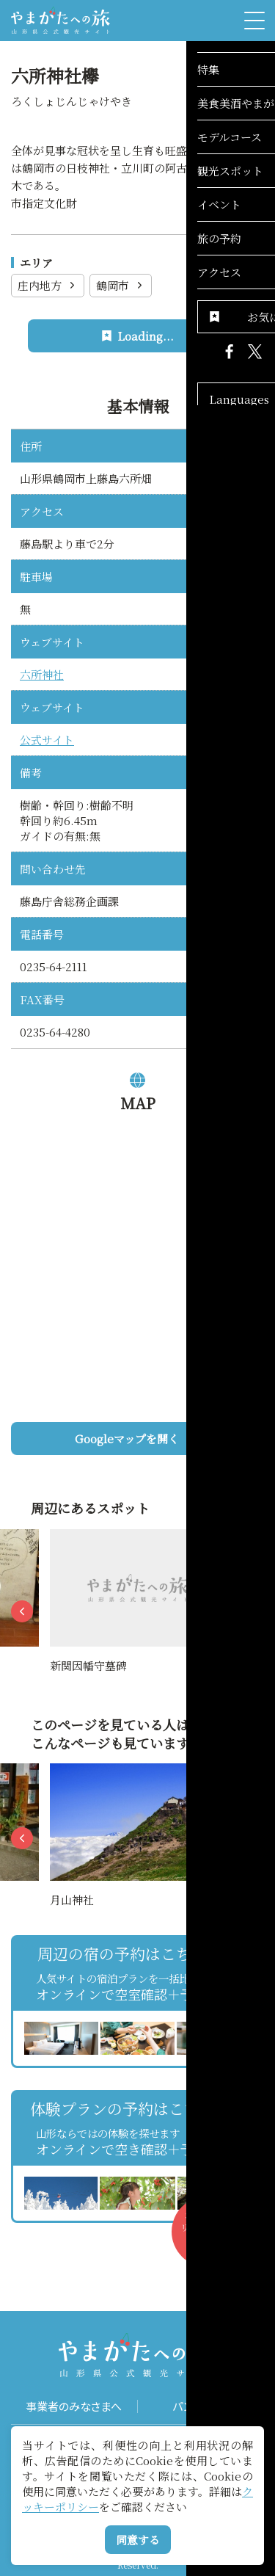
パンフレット (201, 2406)
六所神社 (42, 674)
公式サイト (47, 739)
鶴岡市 (121, 285)
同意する (138, 2539)
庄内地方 (48, 285)
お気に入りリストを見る (211, 2237)
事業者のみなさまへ (74, 2406)
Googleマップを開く (164, 1438)
